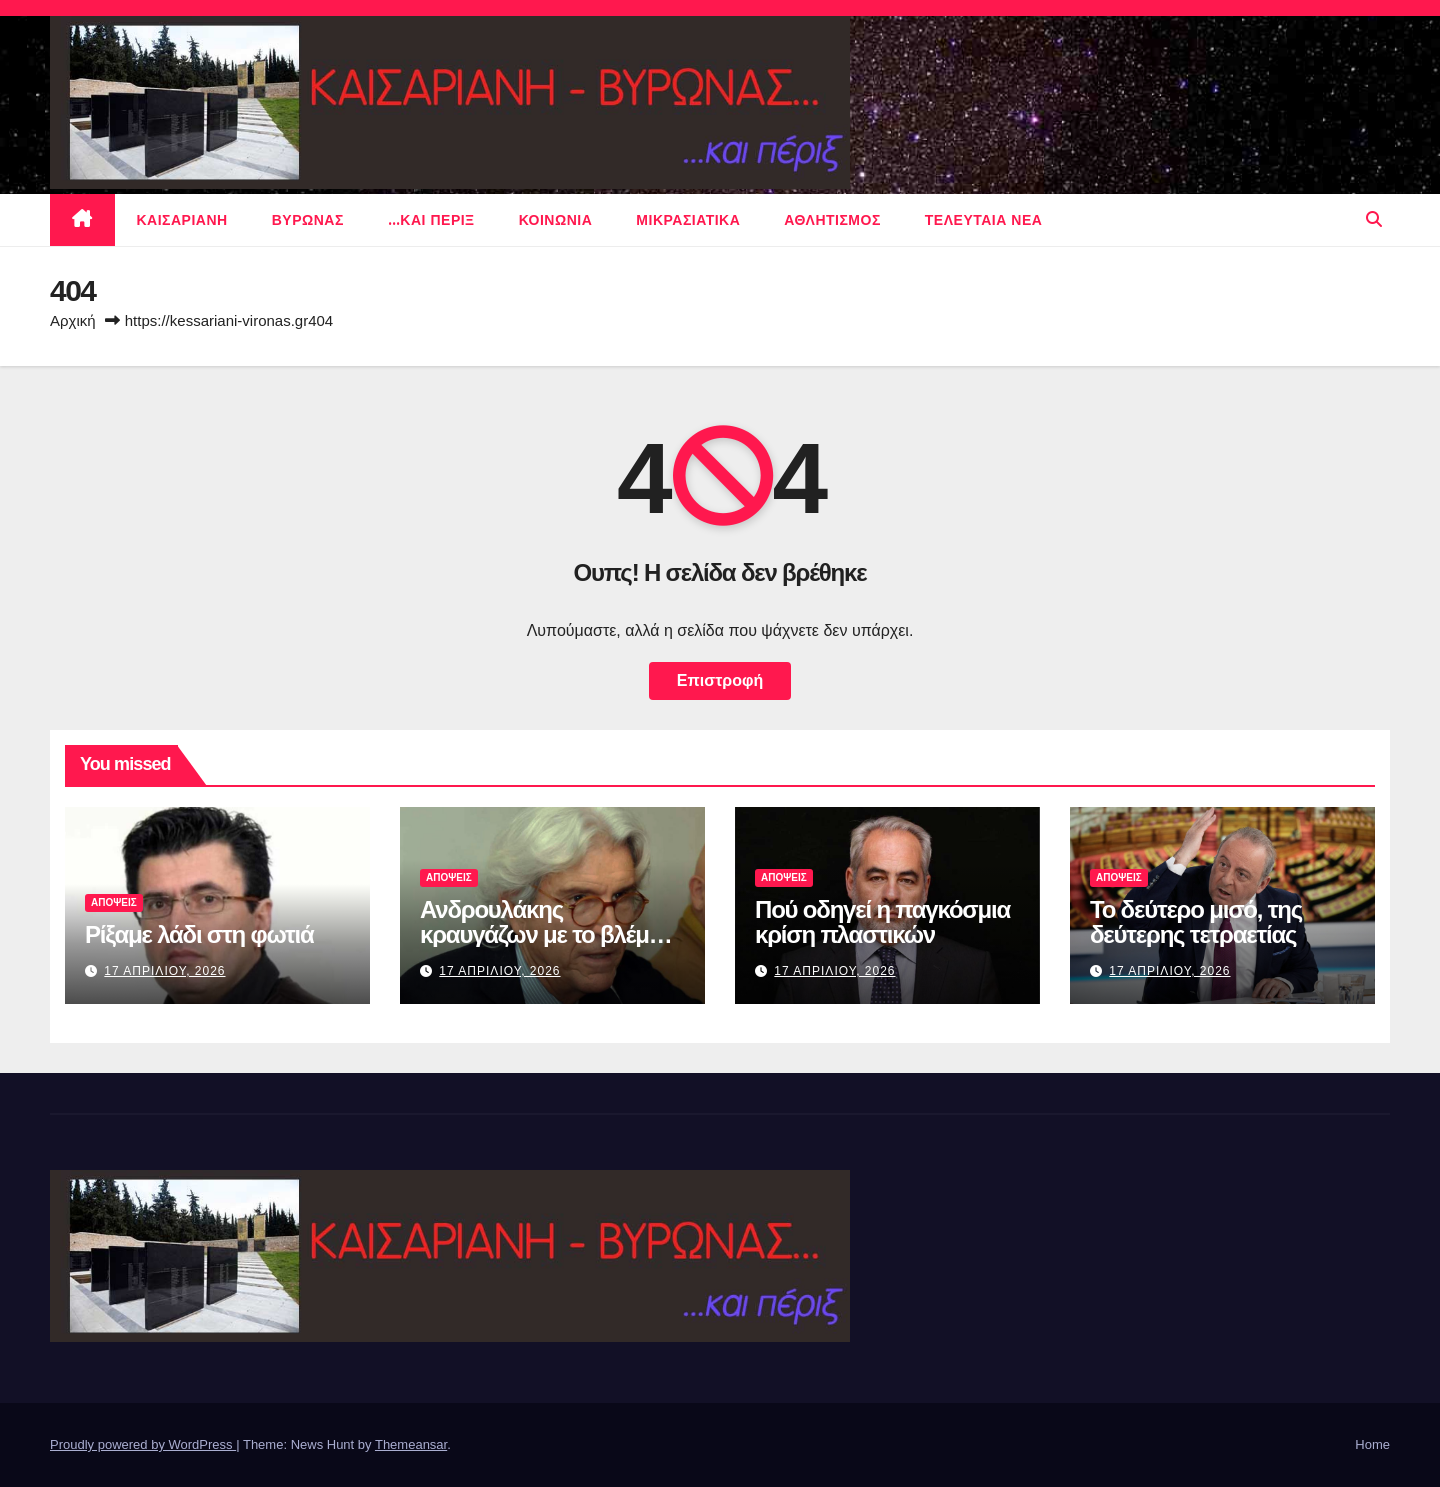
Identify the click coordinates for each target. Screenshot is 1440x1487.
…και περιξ (431, 220)
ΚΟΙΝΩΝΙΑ (556, 220)
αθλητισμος (832, 220)
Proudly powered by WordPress (143, 1444)
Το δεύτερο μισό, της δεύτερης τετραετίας (1196, 922)
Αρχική (73, 320)
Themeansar (411, 1444)
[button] (1374, 219)
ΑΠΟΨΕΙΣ (114, 902)
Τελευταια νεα (984, 220)
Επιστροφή (720, 680)
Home (1372, 1444)
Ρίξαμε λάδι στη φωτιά (199, 934)
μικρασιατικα (688, 220)
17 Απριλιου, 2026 (164, 971)
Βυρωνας (308, 220)
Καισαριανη (182, 220)
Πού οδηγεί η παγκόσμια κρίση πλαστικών (882, 922)
